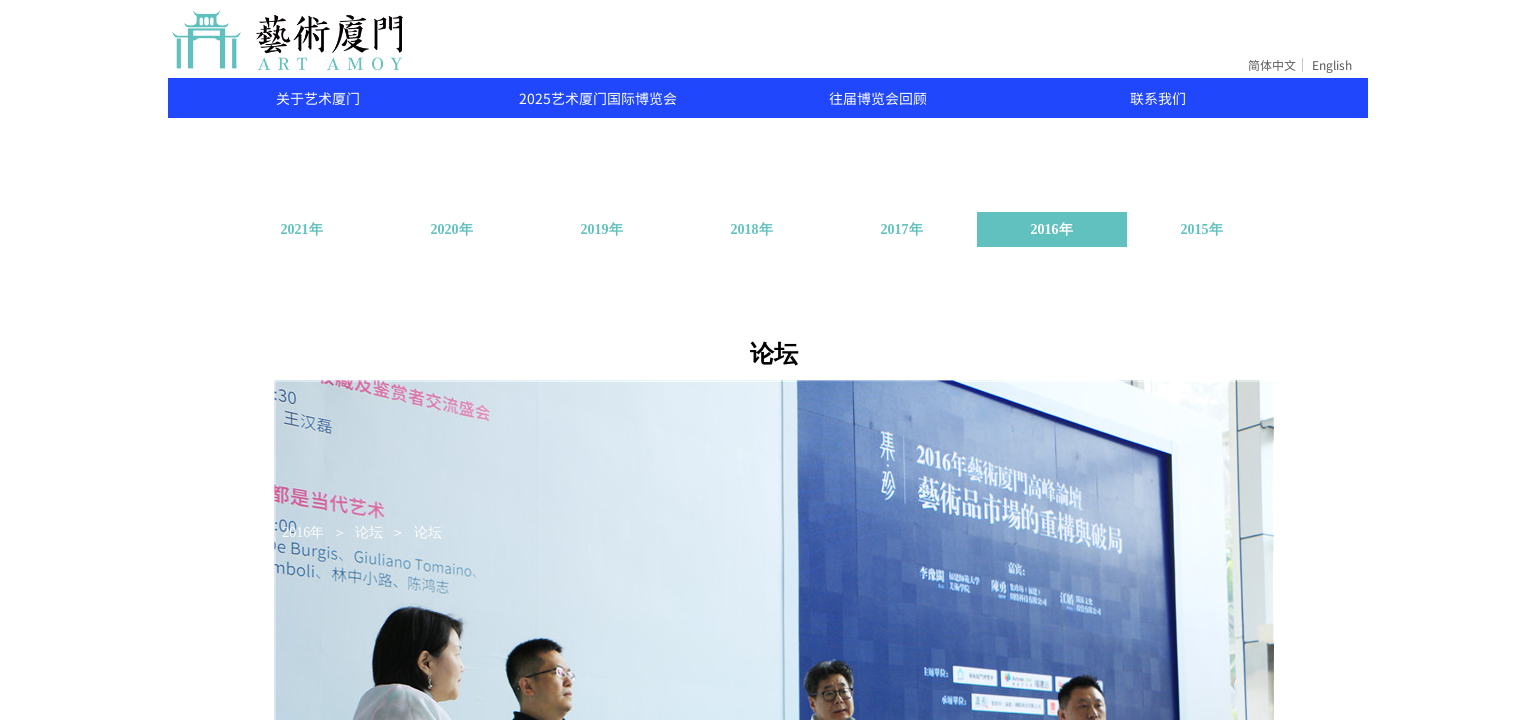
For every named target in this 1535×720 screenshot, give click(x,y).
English (1332, 65)
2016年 (1052, 229)
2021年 (302, 229)
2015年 (1202, 229)
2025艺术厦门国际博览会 (598, 98)
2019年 (602, 229)
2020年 (452, 229)
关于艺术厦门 (318, 98)
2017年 (902, 229)
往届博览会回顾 (878, 98)
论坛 (369, 532)
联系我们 (1158, 98)
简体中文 (1272, 65)
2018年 (752, 229)
